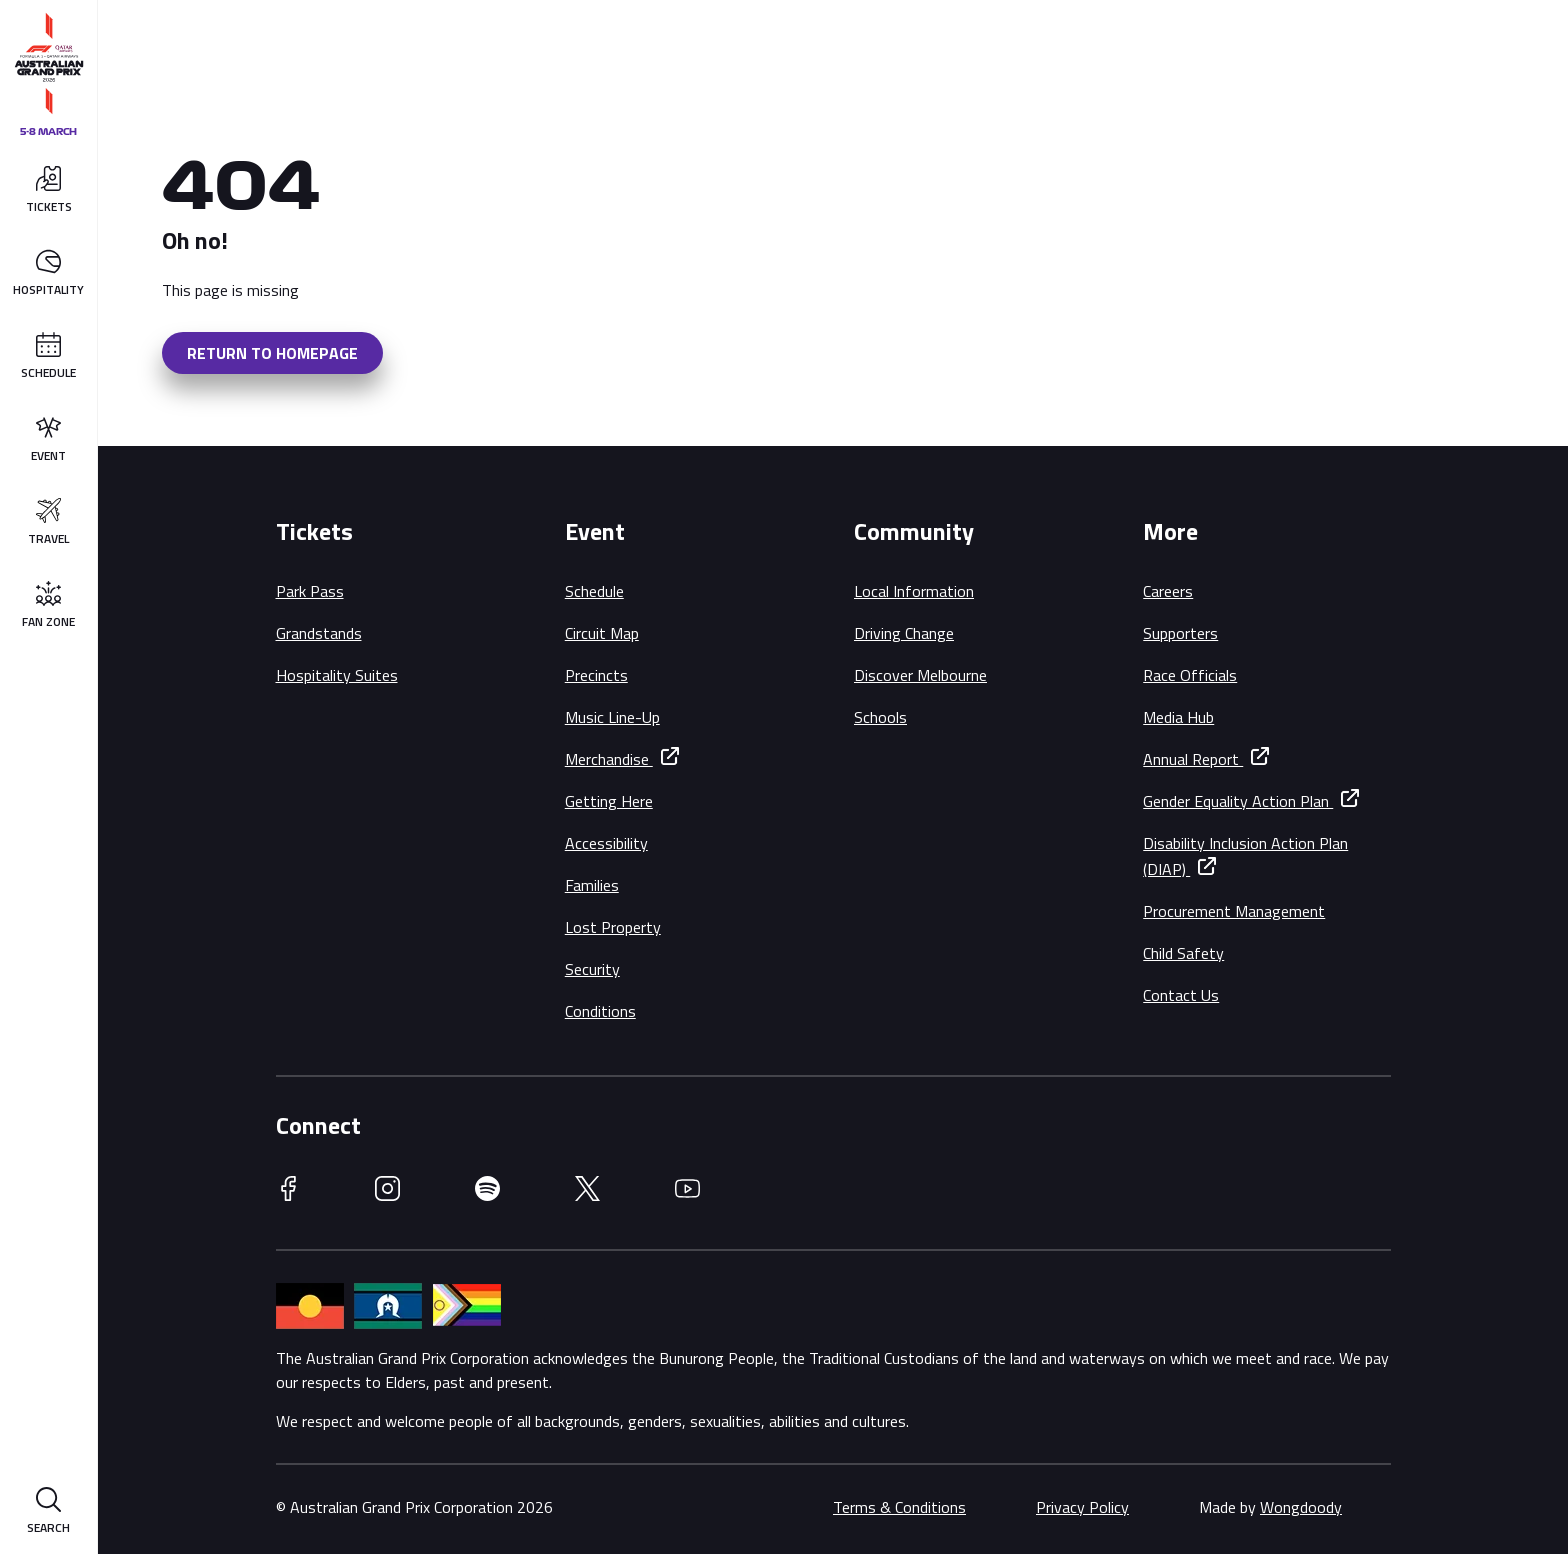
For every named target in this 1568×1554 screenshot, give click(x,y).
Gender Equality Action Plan (1238, 801)
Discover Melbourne (920, 675)
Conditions (600, 1011)
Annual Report (1193, 759)
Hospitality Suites (337, 675)
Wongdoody (1301, 1507)
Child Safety (1183, 953)
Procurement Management (1234, 911)
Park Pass (310, 591)
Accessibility (606, 843)
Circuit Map (602, 633)
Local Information (914, 591)
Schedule (594, 591)
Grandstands (319, 633)
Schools (880, 717)
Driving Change (904, 633)
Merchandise (609, 759)
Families (592, 885)
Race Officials (1190, 675)
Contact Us (1181, 995)
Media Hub (1178, 717)
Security (592, 969)
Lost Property (613, 927)
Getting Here (609, 801)
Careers (1168, 591)
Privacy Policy (1082, 1507)
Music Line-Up (612, 717)
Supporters (1180, 633)
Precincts (596, 675)
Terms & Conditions (899, 1507)
